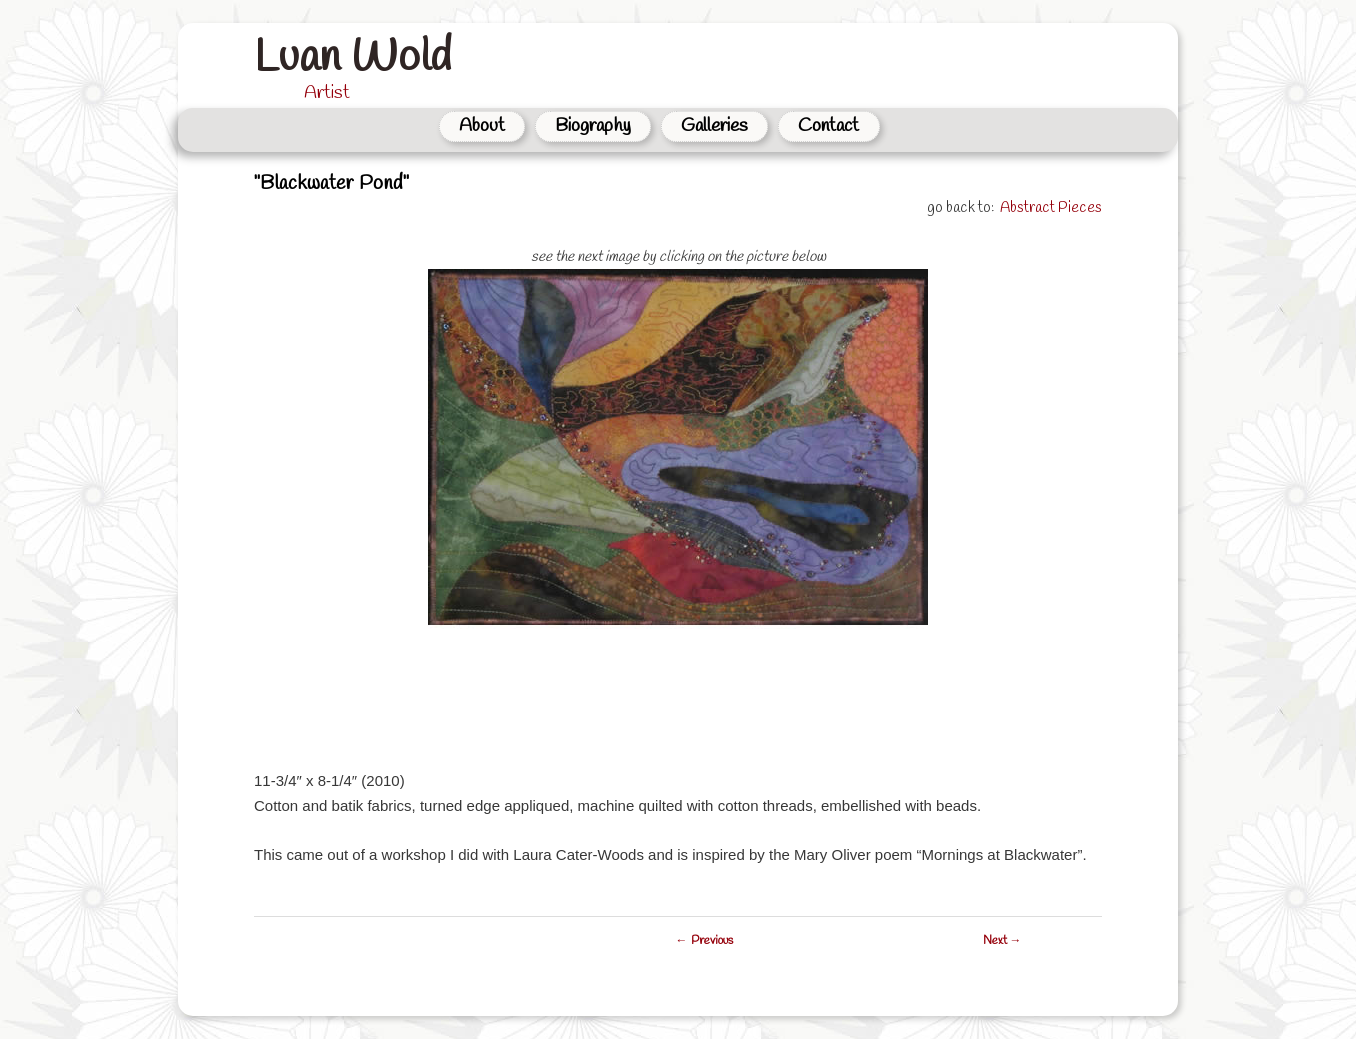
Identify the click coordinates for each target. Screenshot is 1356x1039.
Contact (828, 126)
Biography (593, 126)
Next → (1002, 941)
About (482, 126)
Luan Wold (352, 58)
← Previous (704, 941)
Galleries (714, 126)
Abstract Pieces (1051, 208)
